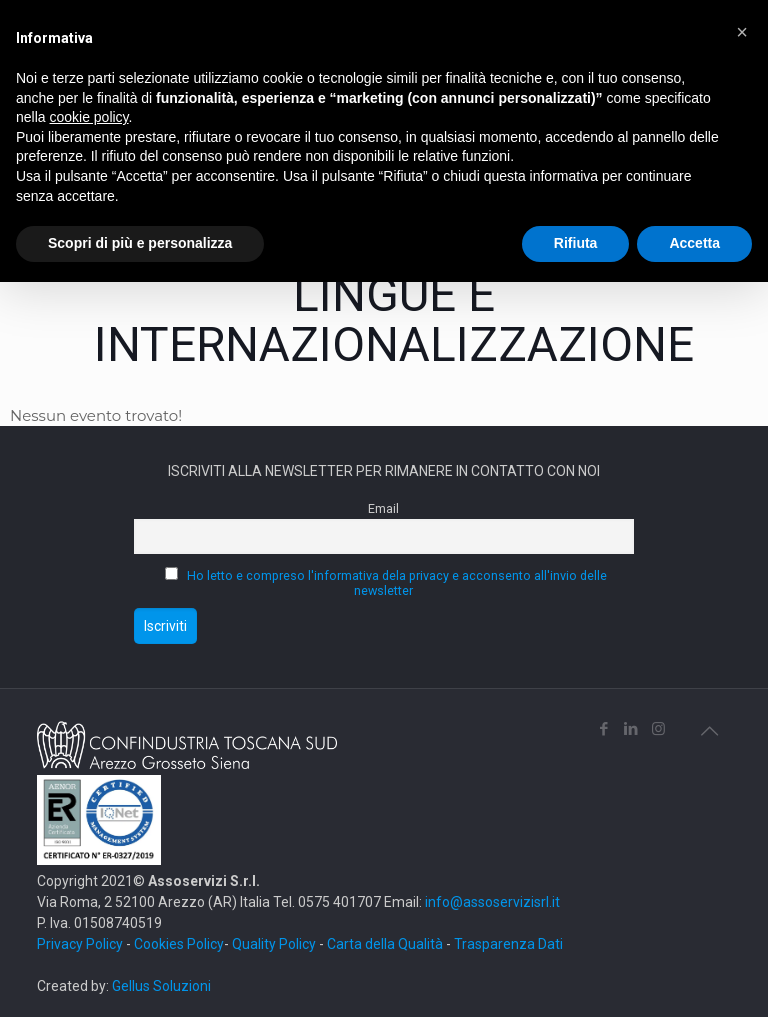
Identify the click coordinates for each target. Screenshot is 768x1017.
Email (383, 508)
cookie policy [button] (88, 117)
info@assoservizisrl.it (491, 902)
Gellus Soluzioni (161, 986)
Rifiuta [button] (576, 243)
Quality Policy (274, 944)
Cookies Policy (179, 944)
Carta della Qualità (386, 944)
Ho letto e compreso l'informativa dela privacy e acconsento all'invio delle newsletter (397, 583)
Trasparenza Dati (508, 944)
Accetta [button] (694, 243)
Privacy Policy (80, 944)
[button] (742, 32)
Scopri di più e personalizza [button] (140, 243)
